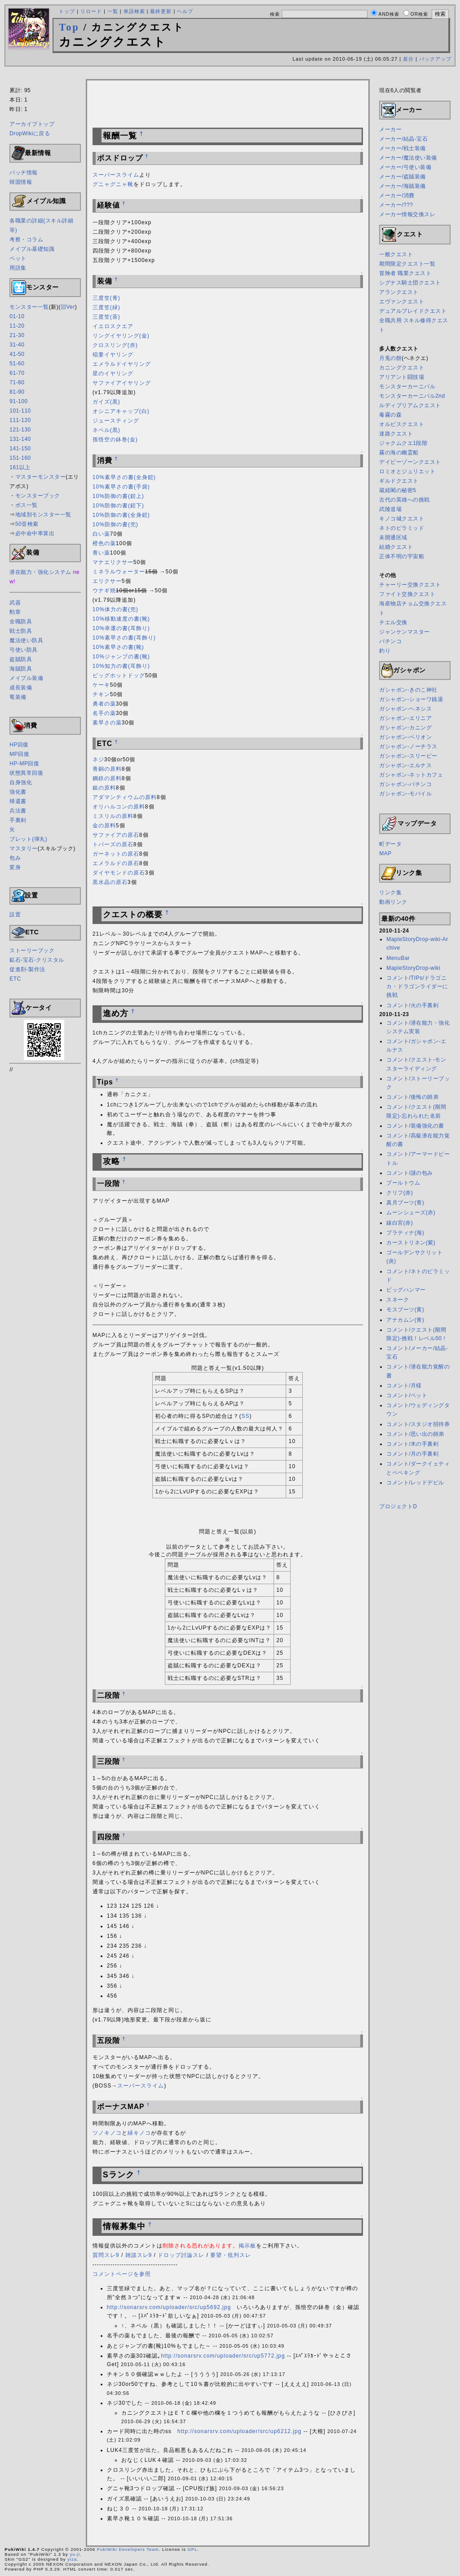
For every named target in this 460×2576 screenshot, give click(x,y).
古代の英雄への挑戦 (404, 500)
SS (245, 1416)
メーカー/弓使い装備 (405, 167)
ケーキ (101, 685)
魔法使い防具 (26, 640)
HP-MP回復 (24, 763)
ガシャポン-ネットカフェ (411, 775)
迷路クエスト (396, 434)
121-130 (20, 429)
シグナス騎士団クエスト (410, 283)
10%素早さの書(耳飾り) (124, 638)
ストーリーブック (31, 950)
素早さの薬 (107, 723)
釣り (384, 651)
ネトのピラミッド (401, 528)
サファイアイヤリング (122, 383)
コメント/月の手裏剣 (412, 1454)
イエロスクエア (113, 326)
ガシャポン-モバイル (405, 794)
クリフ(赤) (399, 1193)
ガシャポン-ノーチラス (408, 746)
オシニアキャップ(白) (121, 411)
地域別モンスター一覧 (43, 514)
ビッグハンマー (406, 1290)
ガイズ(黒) (106, 402)
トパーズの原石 (113, 844)
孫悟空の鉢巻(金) (115, 439)
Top (69, 27)
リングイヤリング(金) (121, 336)
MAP (385, 853)
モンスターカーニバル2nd (412, 396)
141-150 (20, 448)
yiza (72, 2559)
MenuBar (398, 958)
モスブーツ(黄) (405, 1309)
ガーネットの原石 (116, 854)
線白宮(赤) (399, 1223)
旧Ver (68, 307)
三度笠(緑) (106, 307)
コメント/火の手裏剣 (412, 1005)
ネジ (98, 759)
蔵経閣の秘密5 (397, 490)
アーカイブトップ (31, 124)
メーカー (390, 129)
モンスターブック (37, 496)
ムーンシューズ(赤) (410, 1212)
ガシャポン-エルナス (405, 765)
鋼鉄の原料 (107, 778)
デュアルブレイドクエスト (413, 311)
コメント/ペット (406, 1395)
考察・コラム (26, 239)
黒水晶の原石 (110, 882)
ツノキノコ (107, 2133)
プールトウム (403, 1183)
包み (15, 858)
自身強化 (20, 782)
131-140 (20, 439)
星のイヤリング (113, 373)
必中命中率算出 (35, 533)
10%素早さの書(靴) (118, 647)
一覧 (112, 11)
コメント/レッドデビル (415, 1482)
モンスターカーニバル (407, 386)
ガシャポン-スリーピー (408, 756)
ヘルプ (185, 11)
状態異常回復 (26, 773)
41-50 (16, 354)
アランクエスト (399, 292)
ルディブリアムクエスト (410, 405)
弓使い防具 (23, 650)
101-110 (20, 411)
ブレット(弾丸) (28, 839)
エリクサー (107, 581)
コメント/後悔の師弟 (412, 1097)
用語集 (18, 268)
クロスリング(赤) (115, 345)
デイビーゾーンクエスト (410, 462)
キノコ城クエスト (401, 518)
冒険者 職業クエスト (405, 273)
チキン (101, 694)
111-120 (20, 420)
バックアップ (435, 59)
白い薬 (101, 534)
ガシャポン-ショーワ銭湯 (411, 699)
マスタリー (23, 848)
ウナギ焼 (104, 590)
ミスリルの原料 (113, 816)
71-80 (16, 382)
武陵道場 (390, 509)
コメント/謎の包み (409, 1173)
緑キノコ (139, 2133)
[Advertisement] (230, 74)
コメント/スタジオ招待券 (418, 1424)
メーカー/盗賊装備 (402, 176)
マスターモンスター (40, 477)
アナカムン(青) (405, 1320)
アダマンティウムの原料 (125, 797)
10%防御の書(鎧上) (118, 496)
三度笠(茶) (106, 317)
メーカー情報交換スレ (407, 214)
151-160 (20, 458)
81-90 (16, 392)
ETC (15, 979)
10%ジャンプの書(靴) (121, 656)
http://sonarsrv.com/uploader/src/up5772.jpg (223, 2356)
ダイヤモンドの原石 (119, 873)
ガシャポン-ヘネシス (405, 709)
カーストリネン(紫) (410, 1242)
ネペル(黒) (106, 430)
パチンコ (390, 641)
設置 (15, 914)
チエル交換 (393, 622)
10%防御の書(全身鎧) (121, 515)
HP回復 (19, 745)
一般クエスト (396, 254)
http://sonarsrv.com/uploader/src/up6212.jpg (239, 2431)
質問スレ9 (106, 2255)
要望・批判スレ (230, 2255)
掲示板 (247, 2246)
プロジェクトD (398, 1506)
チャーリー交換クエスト (410, 585)
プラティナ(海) (405, 1233)
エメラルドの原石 (116, 863)
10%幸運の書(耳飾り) (121, 628)
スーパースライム (116, 175)
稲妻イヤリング (113, 354)
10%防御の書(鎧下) (118, 505)
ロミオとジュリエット (407, 471)
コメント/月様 (404, 1385)
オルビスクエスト (401, 424)
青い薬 (101, 553)
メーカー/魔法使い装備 (408, 158)
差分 (408, 59)
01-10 (16, 316)
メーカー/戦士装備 (402, 148)
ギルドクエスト (399, 481)
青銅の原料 (107, 769)
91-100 (18, 401)
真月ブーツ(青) (405, 1202)
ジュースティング (116, 420)
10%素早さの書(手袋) (121, 487)
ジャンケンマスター (404, 632)
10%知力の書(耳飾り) (121, 666)
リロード (91, 11)
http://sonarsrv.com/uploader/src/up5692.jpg (169, 2307)
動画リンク (393, 902)
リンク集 (390, 892)
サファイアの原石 (116, 835)
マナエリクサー (113, 562)
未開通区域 (393, 537)
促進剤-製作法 (27, 969)
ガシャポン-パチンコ (405, 784)
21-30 (16, 335)
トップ (67, 11)
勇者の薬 (104, 704)
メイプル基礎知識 (31, 249)
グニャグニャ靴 (113, 184)
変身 (15, 867)
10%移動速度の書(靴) (121, 619)
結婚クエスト (396, 547)
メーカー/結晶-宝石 (403, 139)
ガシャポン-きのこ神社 (408, 690)
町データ (390, 844)
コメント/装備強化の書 (415, 1126)
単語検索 (134, 11)
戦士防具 (20, 631)
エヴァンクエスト (401, 301)
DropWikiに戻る (29, 133)
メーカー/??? (396, 205)
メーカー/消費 (397, 195)
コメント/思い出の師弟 (415, 1434)
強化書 (18, 792)
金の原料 (104, 825)
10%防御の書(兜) (115, 524)
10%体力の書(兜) (115, 609)
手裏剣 (18, 820)
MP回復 (19, 754)
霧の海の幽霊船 (399, 452)
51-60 (16, 363)
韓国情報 (20, 182)
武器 (15, 603)
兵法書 (18, 811)
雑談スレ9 (138, 2255)
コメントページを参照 (122, 2274)
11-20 (16, 326)
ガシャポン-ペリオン (405, 737)
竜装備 (18, 697)
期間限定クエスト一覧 (407, 264)
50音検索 (27, 524)
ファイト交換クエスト (407, 594)
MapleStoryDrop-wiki (413, 968)
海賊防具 (20, 669)
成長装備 (20, 687)
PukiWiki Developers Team (128, 2549)
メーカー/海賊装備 (402, 186)
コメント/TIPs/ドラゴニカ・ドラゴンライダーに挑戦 (417, 986)
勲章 (15, 612)
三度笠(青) (106, 298)
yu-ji (75, 2554)
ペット (18, 258)
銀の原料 (104, 788)
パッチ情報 (23, 172)
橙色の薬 (104, 543)
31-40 (16, 345)
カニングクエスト (401, 367)
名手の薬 (104, 713)
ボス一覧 (26, 505)
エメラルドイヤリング (122, 364)
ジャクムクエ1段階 (403, 443)
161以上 (20, 467)
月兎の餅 (390, 358)
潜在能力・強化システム (40, 572)
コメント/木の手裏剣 (412, 1444)
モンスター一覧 (29, 307)
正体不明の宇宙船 (401, 556)
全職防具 (20, 621)
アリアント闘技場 (401, 377)
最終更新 (161, 11)
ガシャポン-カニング (405, 727)
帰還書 (18, 801)
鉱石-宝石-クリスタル (36, 960)
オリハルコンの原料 (119, 807)
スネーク (397, 1300)
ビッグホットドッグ (119, 675)
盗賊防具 (20, 659)
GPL (192, 2549)
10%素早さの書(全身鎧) (124, 477)
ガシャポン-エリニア (405, 718)
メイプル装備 (26, 678)
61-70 (16, 373)
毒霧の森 (390, 415)
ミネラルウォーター (119, 571)
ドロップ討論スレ (181, 2255)
